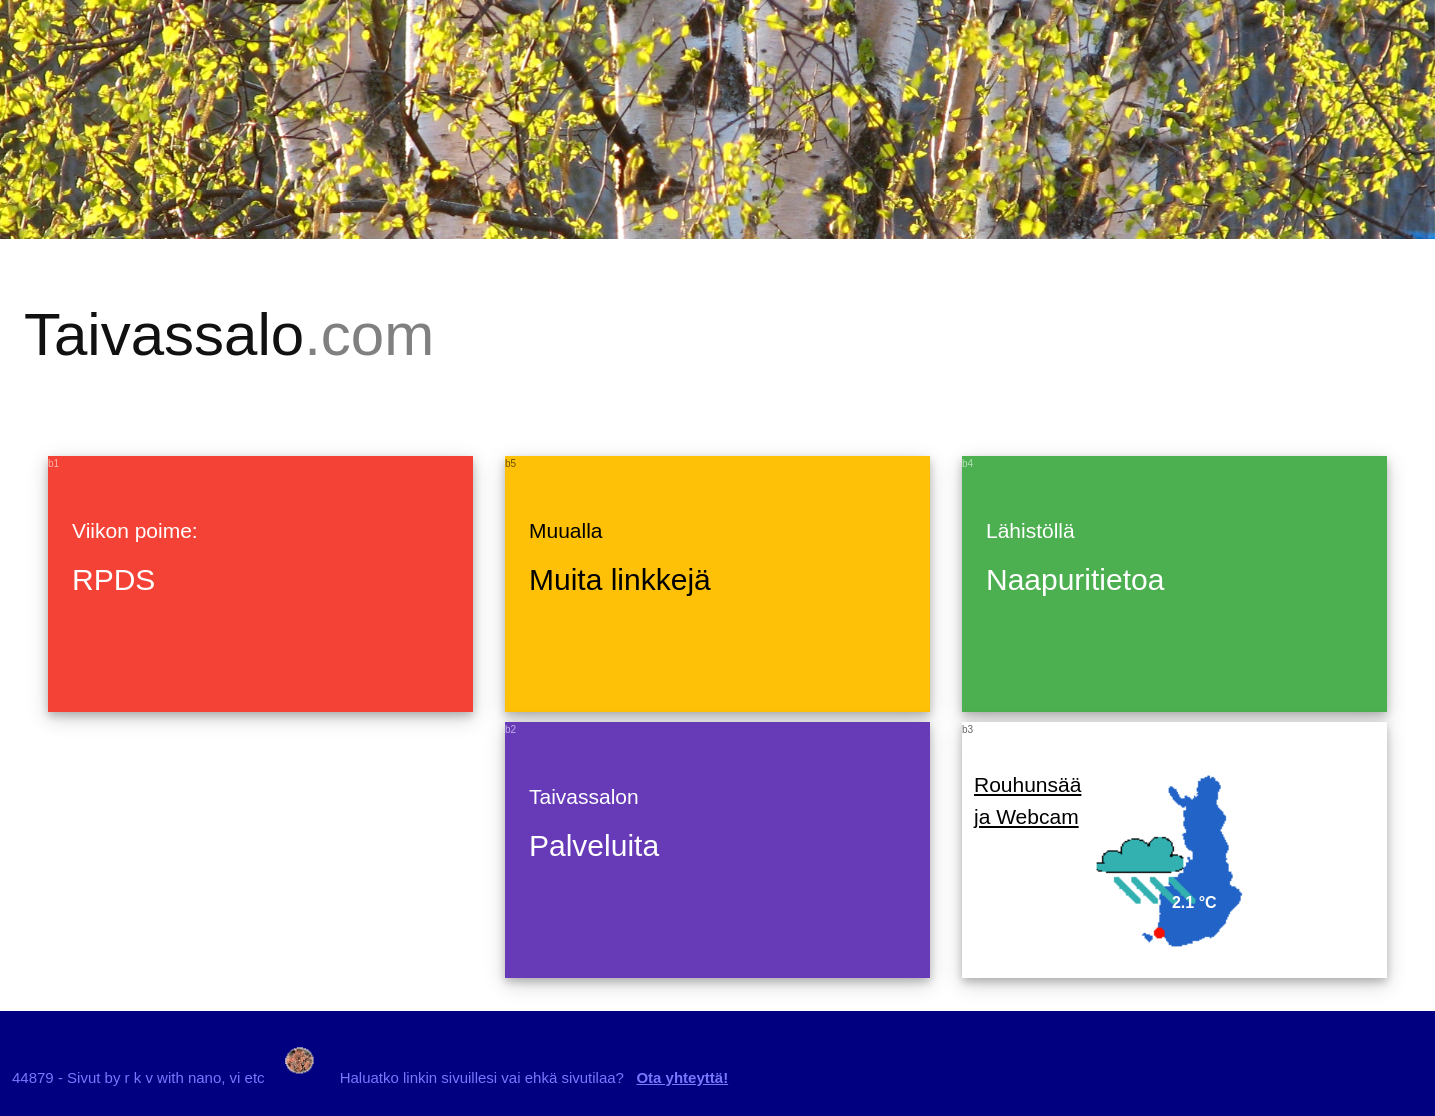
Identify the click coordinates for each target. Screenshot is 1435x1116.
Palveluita (594, 845)
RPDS (113, 579)
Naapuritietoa (1075, 579)
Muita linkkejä (620, 579)
